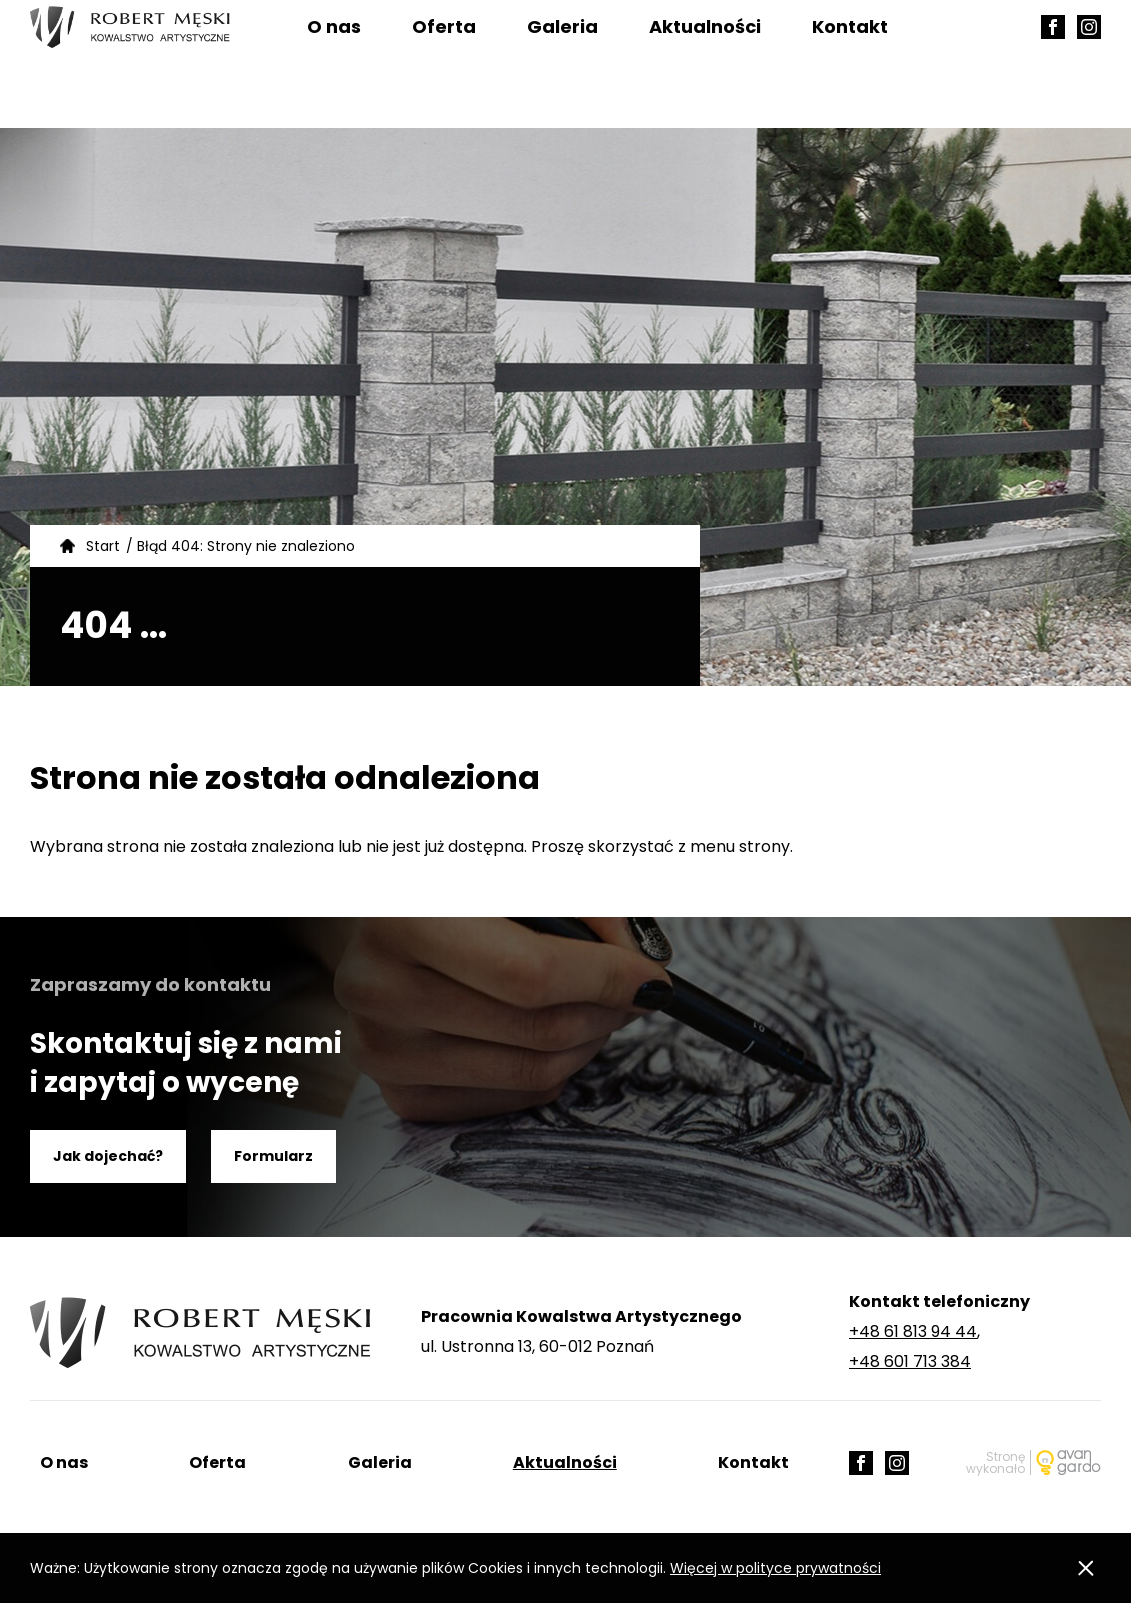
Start (103, 546)
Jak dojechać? (108, 1156)
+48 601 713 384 (910, 1361)
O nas (334, 64)
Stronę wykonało (995, 1462)
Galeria (562, 64)
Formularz (273, 1156)
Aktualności (705, 64)
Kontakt (850, 64)
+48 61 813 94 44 (913, 1331)
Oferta (444, 64)
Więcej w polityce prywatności (775, 1568)
